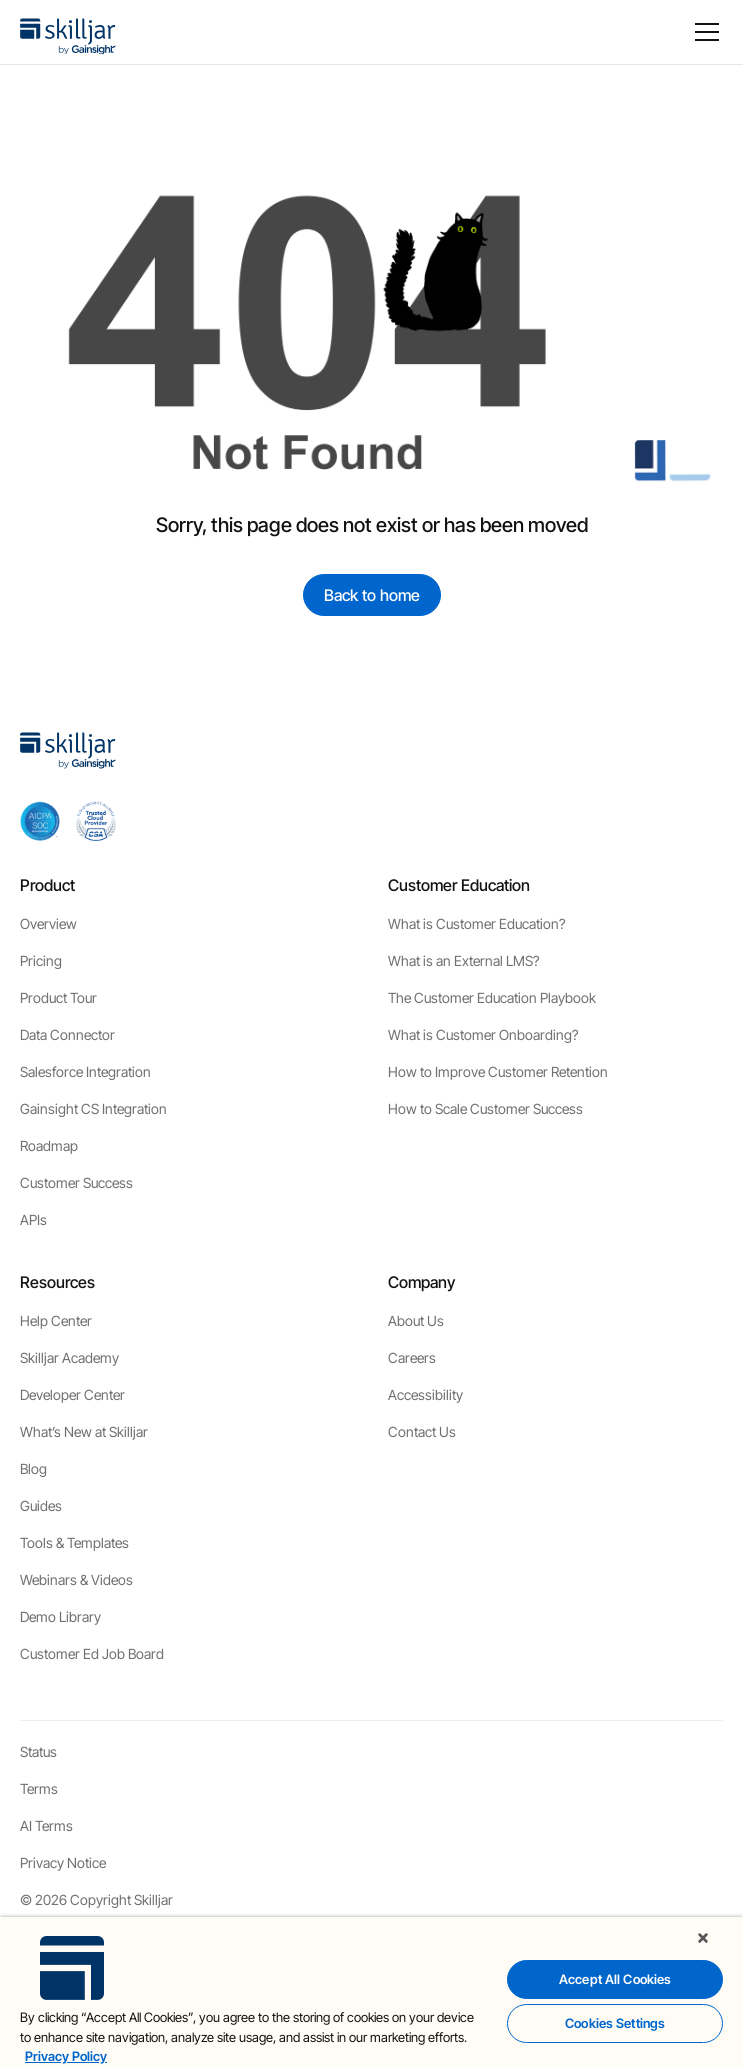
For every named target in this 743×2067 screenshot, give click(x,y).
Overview (48, 923)
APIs (33, 1219)
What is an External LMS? (463, 960)
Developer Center (72, 1394)
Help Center (56, 1320)
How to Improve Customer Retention (498, 1071)
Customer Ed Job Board (92, 1653)
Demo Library (60, 1616)
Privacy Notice (63, 1862)
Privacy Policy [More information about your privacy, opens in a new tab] (66, 2056)
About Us (416, 1320)
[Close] (703, 1938)
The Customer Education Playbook (492, 997)
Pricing (41, 960)
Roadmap (49, 1145)
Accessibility (425, 1394)
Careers (412, 1357)
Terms (39, 1788)
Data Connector (67, 1034)
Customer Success (76, 1182)
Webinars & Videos (76, 1579)
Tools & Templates (74, 1542)
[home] (68, 32)
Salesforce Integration (85, 1071)
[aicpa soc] (40, 821)
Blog (33, 1468)
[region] (371, 1992)
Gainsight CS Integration (93, 1108)
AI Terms (46, 1825)
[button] (703, 32)
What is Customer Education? (476, 923)
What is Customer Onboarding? (483, 1034)
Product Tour (58, 997)
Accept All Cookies (615, 1979)
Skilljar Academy (69, 1357)
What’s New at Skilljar (84, 1431)
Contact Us (422, 1431)
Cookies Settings (615, 2023)
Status (38, 1751)
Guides (41, 1505)
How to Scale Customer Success (485, 1108)
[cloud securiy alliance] (96, 821)
